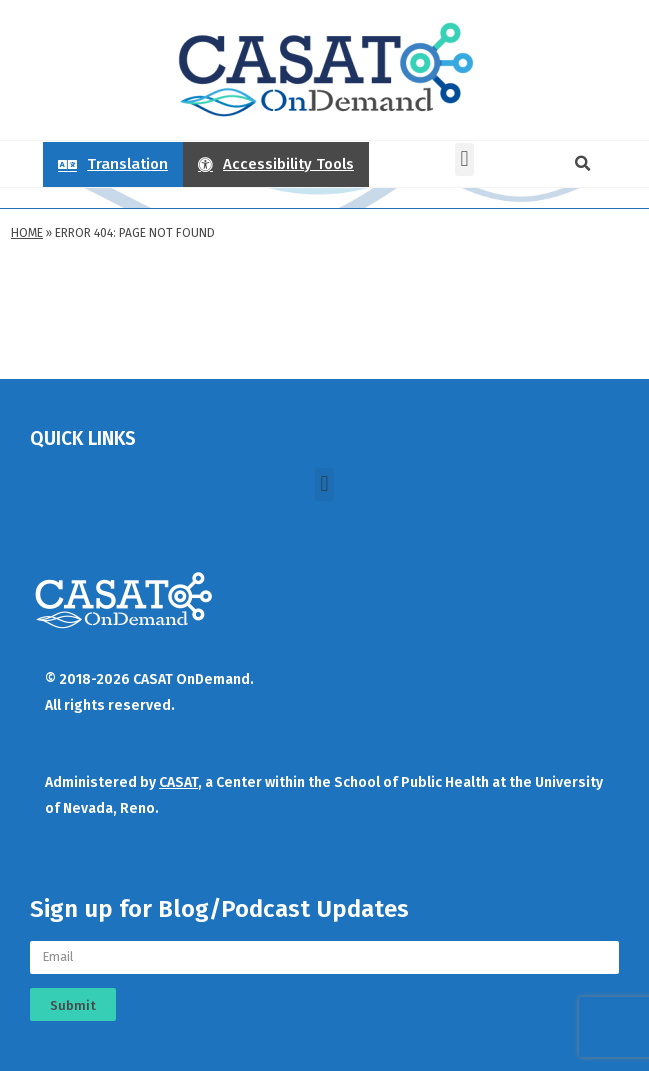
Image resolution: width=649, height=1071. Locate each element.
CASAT (178, 782)
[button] (464, 159)
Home (27, 233)
